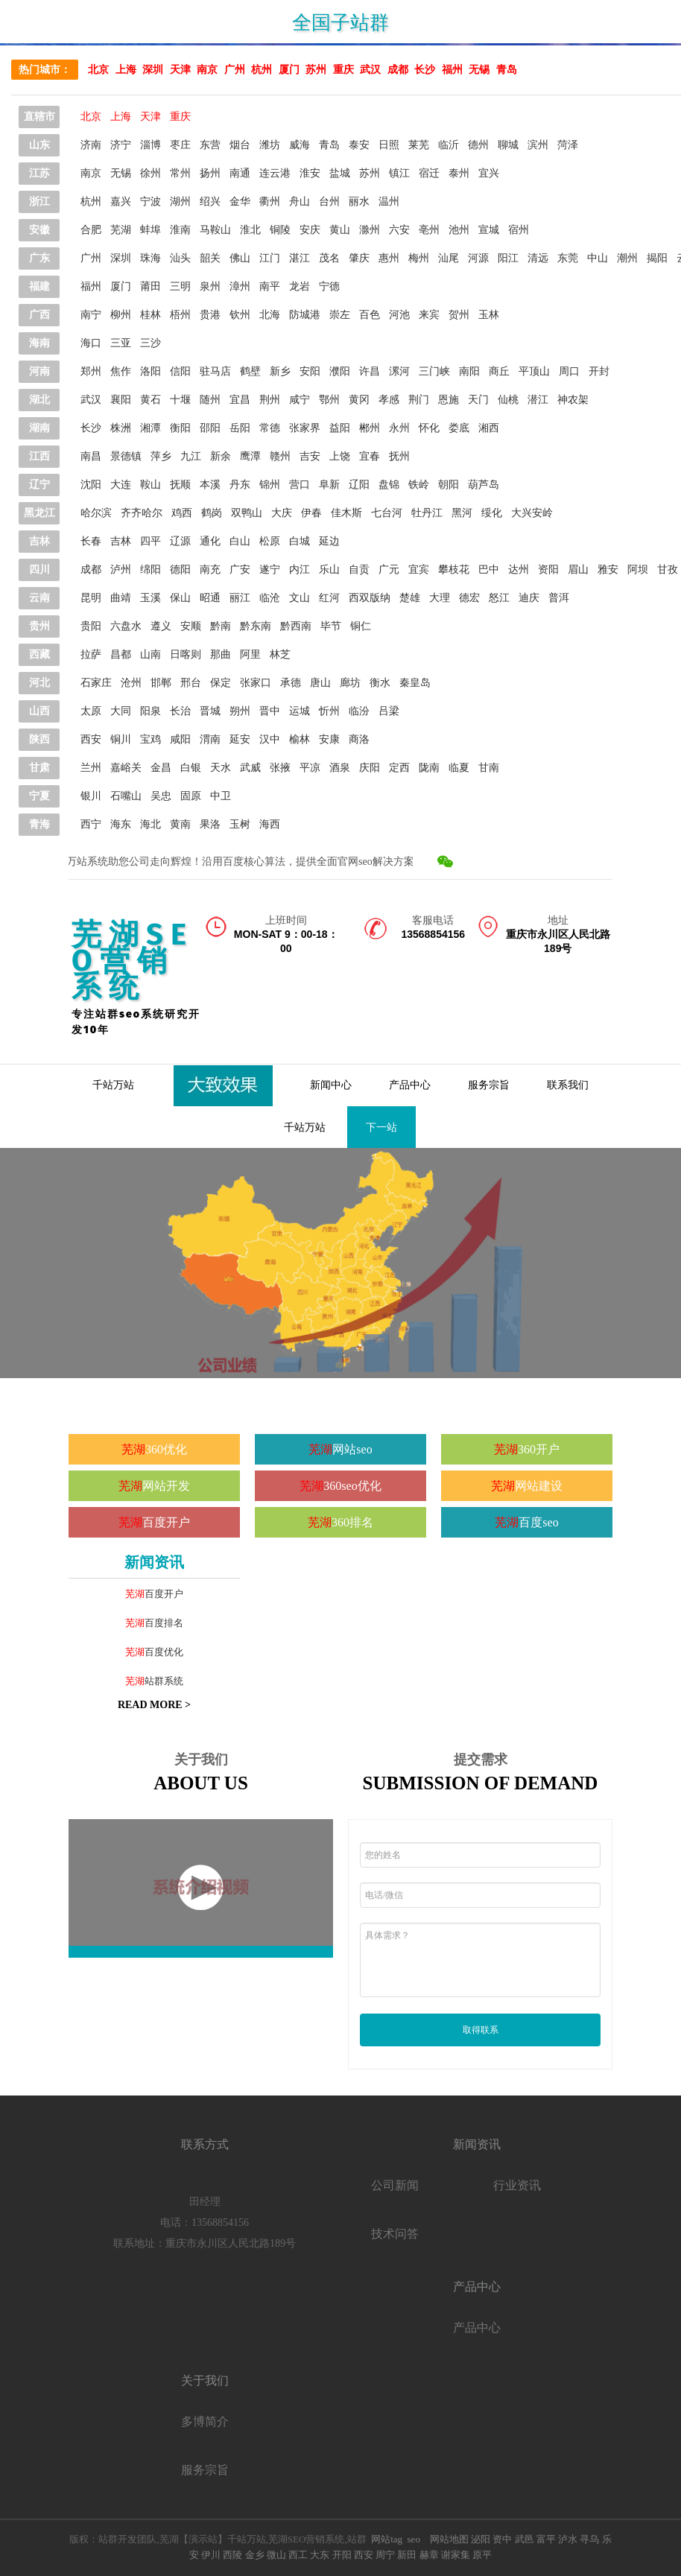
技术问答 (395, 2233)
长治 (180, 711)
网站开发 (166, 1485)
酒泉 (339, 767)
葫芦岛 (483, 484)
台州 (329, 201)
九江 (190, 456)
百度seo (538, 1522)
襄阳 (120, 399)
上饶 (339, 456)
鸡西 (181, 512)
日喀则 (185, 654)
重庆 (343, 69)
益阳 (339, 428)
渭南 (210, 739)
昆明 (90, 597)
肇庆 (359, 258)
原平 (482, 2554)
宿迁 (429, 173)
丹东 (239, 484)
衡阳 (180, 428)
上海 (125, 69)
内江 (299, 569)
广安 (239, 569)
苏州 (315, 69)
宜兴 (488, 173)
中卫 (220, 796)
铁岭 (418, 484)
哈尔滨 (96, 512)
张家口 (255, 682)
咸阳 (180, 739)
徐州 (150, 173)
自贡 (359, 569)
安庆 (310, 229)
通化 (210, 541)
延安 (239, 739)
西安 (90, 739)
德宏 (469, 597)
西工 (298, 2554)
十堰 (180, 399)
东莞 (567, 258)
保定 (220, 682)
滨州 (538, 144)
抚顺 (180, 484)
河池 (399, 314)
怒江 (499, 597)
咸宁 (299, 399)
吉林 (120, 541)
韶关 (210, 258)
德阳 (180, 569)
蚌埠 (150, 229)
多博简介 (205, 2421)
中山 (597, 258)
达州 (518, 569)
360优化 (166, 1449)
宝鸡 (150, 739)
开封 (599, 371)
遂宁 (269, 569)
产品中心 (410, 1085)
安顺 (190, 626)
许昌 (369, 371)
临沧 (269, 597)
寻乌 (589, 2539)
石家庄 (96, 682)
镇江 (399, 173)
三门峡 (434, 371)
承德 (290, 682)
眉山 (578, 569)
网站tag (386, 2539)
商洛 (359, 739)
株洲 (120, 428)
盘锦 (388, 484)
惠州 (388, 258)
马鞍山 (215, 229)
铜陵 (280, 229)
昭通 (210, 597)
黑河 (462, 512)
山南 (150, 654)
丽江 (239, 597)
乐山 (329, 569)
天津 (180, 69)
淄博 (150, 144)
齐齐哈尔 (141, 512)
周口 (569, 371)
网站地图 (449, 2539)
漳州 (239, 286)
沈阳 (90, 484)
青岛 (506, 69)
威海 (299, 144)
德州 (478, 144)
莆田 (150, 286)
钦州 (239, 314)
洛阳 (150, 371)
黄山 (339, 229)
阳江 (508, 258)
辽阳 (359, 484)
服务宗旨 (489, 1085)
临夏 (459, 767)
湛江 (299, 258)
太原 (90, 711)
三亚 (120, 343)
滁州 (369, 229)
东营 (210, 144)
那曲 (220, 654)
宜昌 (239, 399)
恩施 (448, 399)
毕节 (330, 626)
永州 (399, 428)
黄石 (150, 399)
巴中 (488, 569)
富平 (546, 2539)
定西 (399, 767)
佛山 (239, 258)
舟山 (299, 201)
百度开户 (166, 1522)
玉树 (239, 824)
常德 (269, 428)
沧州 (131, 682)
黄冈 (359, 399)
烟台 (239, 144)
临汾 (359, 711)
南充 (210, 569)
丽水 (359, 201)
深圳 (152, 69)
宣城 (488, 229)
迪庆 (529, 597)
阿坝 (637, 569)
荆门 (418, 399)
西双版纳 (369, 597)
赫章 (429, 2554)
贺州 (459, 314)
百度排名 (164, 1622)
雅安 (608, 569)
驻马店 (215, 371)
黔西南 (295, 626)
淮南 (180, 229)
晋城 (210, 711)
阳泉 (150, 711)
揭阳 (657, 258)
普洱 (558, 597)
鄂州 (329, 399)
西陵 (232, 2554)
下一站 (381, 1127)
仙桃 (508, 399)
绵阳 (150, 569)
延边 (329, 541)
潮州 (627, 258)
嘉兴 (120, 201)
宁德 (329, 286)
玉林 (488, 314)
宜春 (369, 456)
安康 (329, 739)
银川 (90, 796)
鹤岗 (211, 512)
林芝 (280, 654)
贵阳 (90, 626)
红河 (329, 597)
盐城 (339, 173)
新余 (220, 456)
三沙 (150, 343)
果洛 (210, 824)
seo (414, 2539)
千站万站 (113, 1085)
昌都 (120, 654)
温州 (388, 201)
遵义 (161, 626)
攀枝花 (453, 569)
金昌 (161, 767)
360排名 (352, 1522)
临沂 (448, 144)
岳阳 (239, 428)
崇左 (339, 314)
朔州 (239, 711)
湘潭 (150, 428)
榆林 (299, 739)
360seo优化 (352, 1485)
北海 (269, 314)
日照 (388, 144)
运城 (299, 711)
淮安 (310, 173)
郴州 (369, 428)
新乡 (280, 371)
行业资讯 (517, 2185)
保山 (180, 597)
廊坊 (350, 682)
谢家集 (455, 2554)
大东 (319, 2554)
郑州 (90, 371)
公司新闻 (395, 2185)
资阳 (548, 569)
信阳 (180, 371)
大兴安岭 (532, 512)
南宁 (90, 314)
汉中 (269, 739)
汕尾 (448, 258)
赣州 (280, 456)
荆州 (269, 399)
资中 (502, 2539)
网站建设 (539, 1485)
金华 (239, 201)
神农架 (573, 399)
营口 (299, 484)
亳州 (429, 229)
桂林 (150, 314)
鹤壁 (250, 371)
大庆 (281, 512)
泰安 (359, 144)
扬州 (210, 173)
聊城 (508, 144)
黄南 (180, 824)
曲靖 (120, 597)
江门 (269, 258)
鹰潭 (250, 456)
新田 (406, 2554)
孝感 (388, 399)
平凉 (310, 767)
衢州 (269, 201)
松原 (269, 541)
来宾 (429, 314)
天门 (478, 399)
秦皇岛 (415, 682)
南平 (269, 286)
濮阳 (339, 371)
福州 (452, 69)
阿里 (250, 654)
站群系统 (164, 1681)
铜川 (120, 739)
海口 (90, 343)
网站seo (352, 1449)
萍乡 (161, 456)
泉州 (210, 286)
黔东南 (255, 626)
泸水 (567, 2539)
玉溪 (150, 597)
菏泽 (567, 144)
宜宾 (418, 569)
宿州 (518, 229)
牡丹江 (427, 512)
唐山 (320, 682)
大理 (439, 597)
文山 (299, 597)
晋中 (269, 711)
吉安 (310, 456)
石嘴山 (126, 796)
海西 (269, 824)
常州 (180, 173)
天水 (220, 767)
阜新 (329, 484)
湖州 (180, 201)
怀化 (429, 428)
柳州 (120, 314)
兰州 (90, 767)
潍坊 (269, 144)
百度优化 (164, 1651)
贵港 (210, 314)
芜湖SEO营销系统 (133, 961)
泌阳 (479, 2539)
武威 (250, 767)
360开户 (539, 1449)
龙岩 (299, 286)
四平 (150, 541)
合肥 (90, 229)
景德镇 (126, 456)
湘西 (488, 428)
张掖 (280, 767)
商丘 (499, 371)
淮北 (250, 229)
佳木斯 (346, 512)
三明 (180, 286)
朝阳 (448, 484)
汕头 (180, 258)
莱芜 (418, 144)
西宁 (90, 824)
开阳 (342, 2554)
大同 (120, 711)
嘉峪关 (126, 767)
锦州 (269, 484)
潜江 (538, 399)
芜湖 (120, 229)
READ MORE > (154, 1704)
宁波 (150, 201)
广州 (234, 69)
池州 (459, 229)
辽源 (180, 541)
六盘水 (126, 626)
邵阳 (210, 428)
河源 (478, 258)
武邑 (524, 2539)
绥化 (491, 512)
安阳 (310, 371)
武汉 (370, 69)
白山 (239, 541)
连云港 (275, 173)
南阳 (469, 371)
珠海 (150, 258)
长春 (90, 541)
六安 (399, 229)
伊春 (311, 512)
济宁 (120, 144)
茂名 (329, 258)
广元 (388, 569)
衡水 (380, 682)
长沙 (424, 69)
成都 (397, 69)
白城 (299, 541)
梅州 (418, 258)
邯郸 (161, 682)
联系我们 (568, 1085)
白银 (190, 767)
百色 (369, 314)
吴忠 (161, 796)
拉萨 (90, 654)
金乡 (255, 2554)
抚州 (399, 456)
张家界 (304, 428)
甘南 (488, 767)
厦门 (289, 69)
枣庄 (180, 144)
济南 (90, 144)
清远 (538, 258)
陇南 (429, 767)
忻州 (329, 711)
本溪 (210, 484)
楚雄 (409, 597)
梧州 (180, 314)
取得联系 (480, 2030)
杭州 (261, 69)
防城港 (304, 314)
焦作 (120, 371)
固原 (190, 796)
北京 (98, 69)
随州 (210, 399)
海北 (150, 824)
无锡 (479, 69)
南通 (239, 173)
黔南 (220, 626)
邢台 (190, 682)
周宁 (385, 2554)
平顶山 (534, 371)
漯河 (399, 371)
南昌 (90, 456)
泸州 (120, 569)
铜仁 (360, 626)
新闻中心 (331, 1085)
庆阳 (369, 767)
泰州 (459, 173)
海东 (120, 824)
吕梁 (388, 711)
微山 (276, 2554)
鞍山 (150, 484)
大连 (120, 484)
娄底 (459, 428)
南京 (207, 69)
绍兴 (210, 201)
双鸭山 (246, 512)
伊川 (211, 2554)
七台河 (386, 512)
